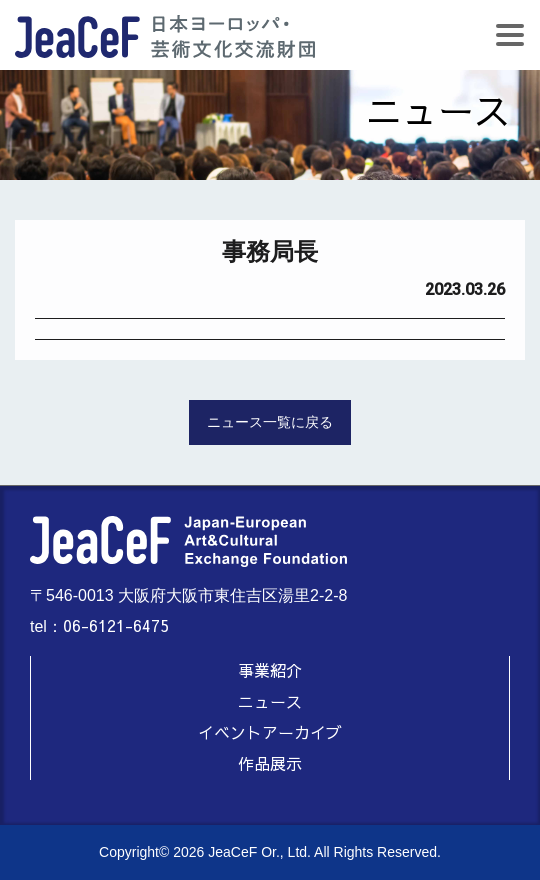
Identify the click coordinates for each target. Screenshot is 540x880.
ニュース (270, 701)
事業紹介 (270, 670)
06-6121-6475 (116, 625)
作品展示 (270, 763)
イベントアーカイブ (270, 732)
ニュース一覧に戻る (270, 422)
